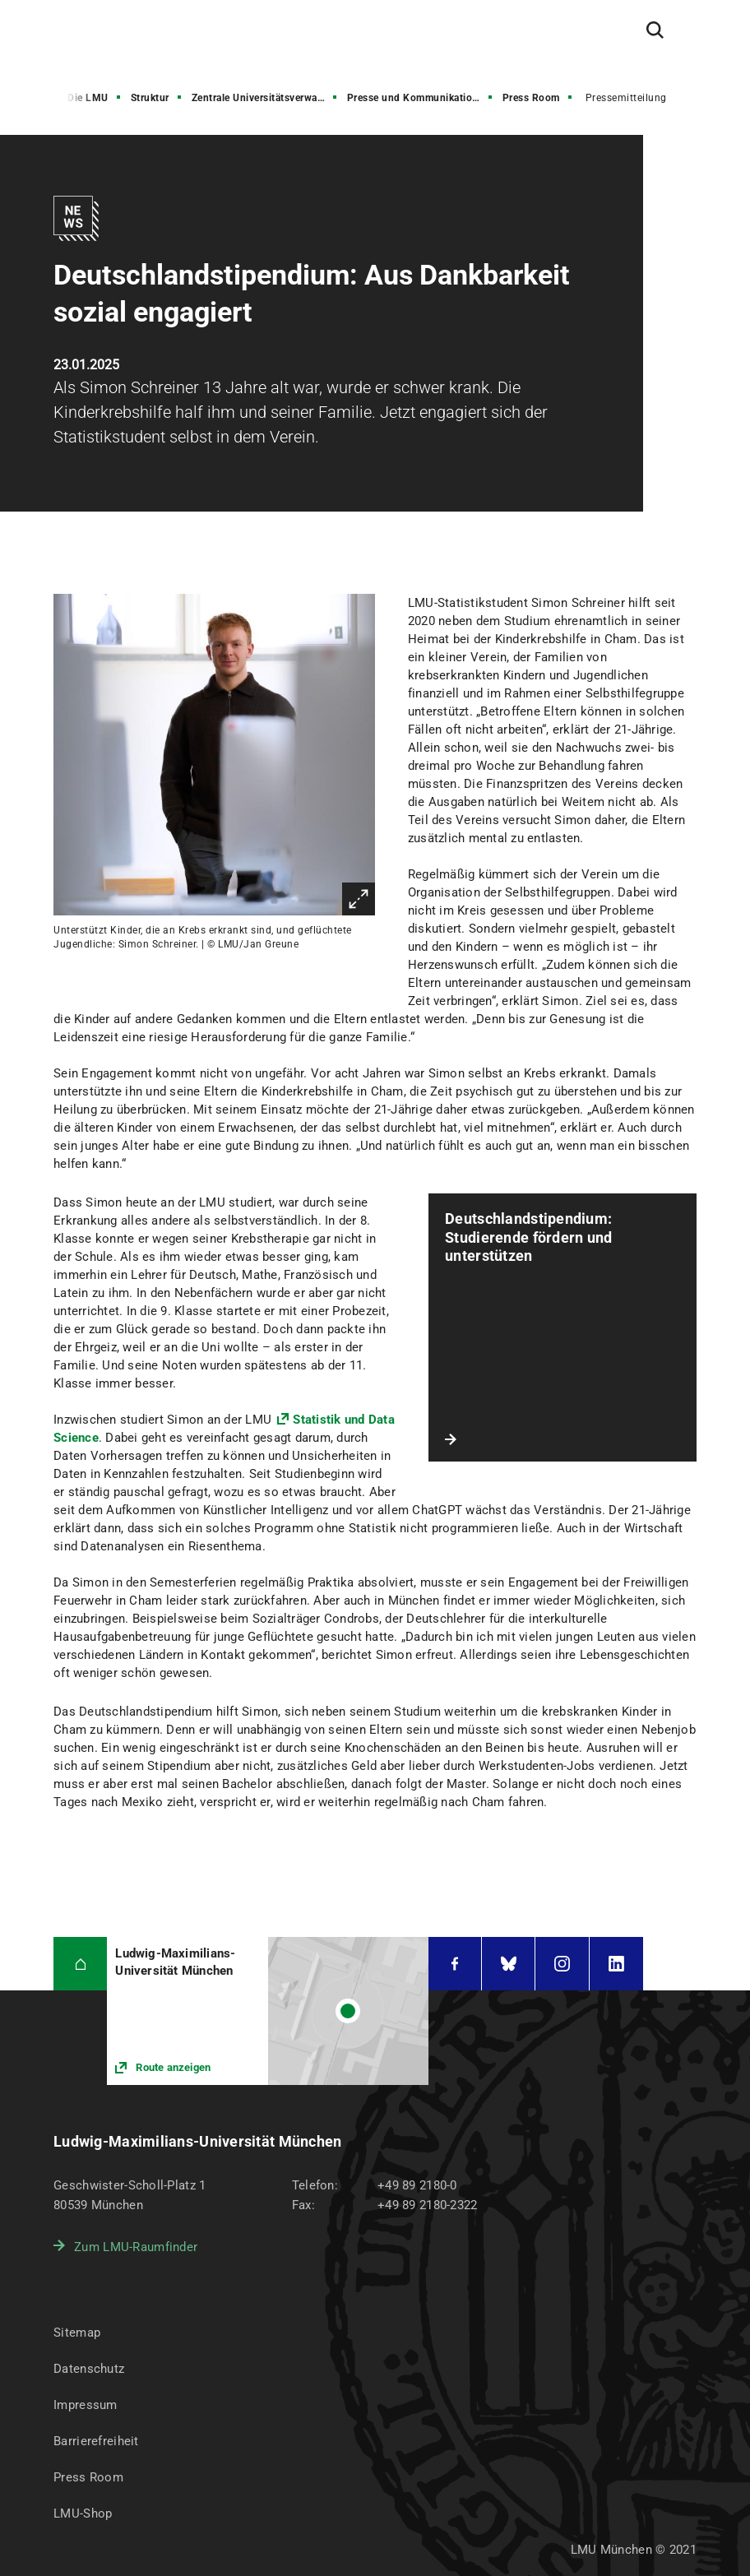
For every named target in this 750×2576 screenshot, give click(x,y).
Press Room (531, 98)
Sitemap (76, 2332)
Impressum (85, 2405)
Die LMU (88, 98)
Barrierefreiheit (95, 2441)
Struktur (150, 98)
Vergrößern (358, 899)
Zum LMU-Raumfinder (135, 2247)
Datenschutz (88, 2368)
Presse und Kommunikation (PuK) (421, 98)
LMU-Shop (82, 2513)
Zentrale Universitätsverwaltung (266, 98)
